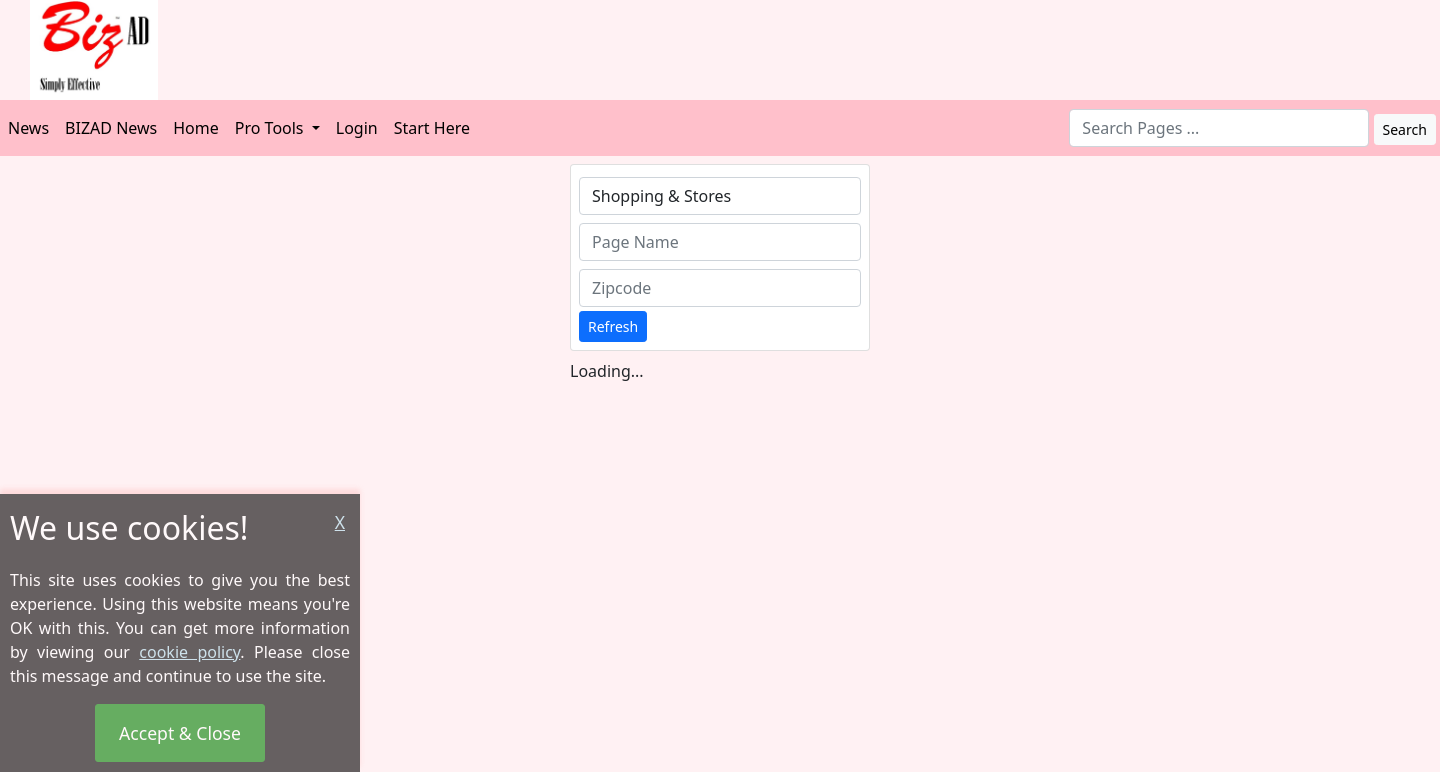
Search (1405, 129)
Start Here (432, 128)
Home (196, 128)
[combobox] (1219, 128)
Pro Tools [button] (271, 128)
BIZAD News (111, 128)
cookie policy (189, 652)
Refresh (613, 326)
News (28, 128)
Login (357, 128)
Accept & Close (180, 733)
